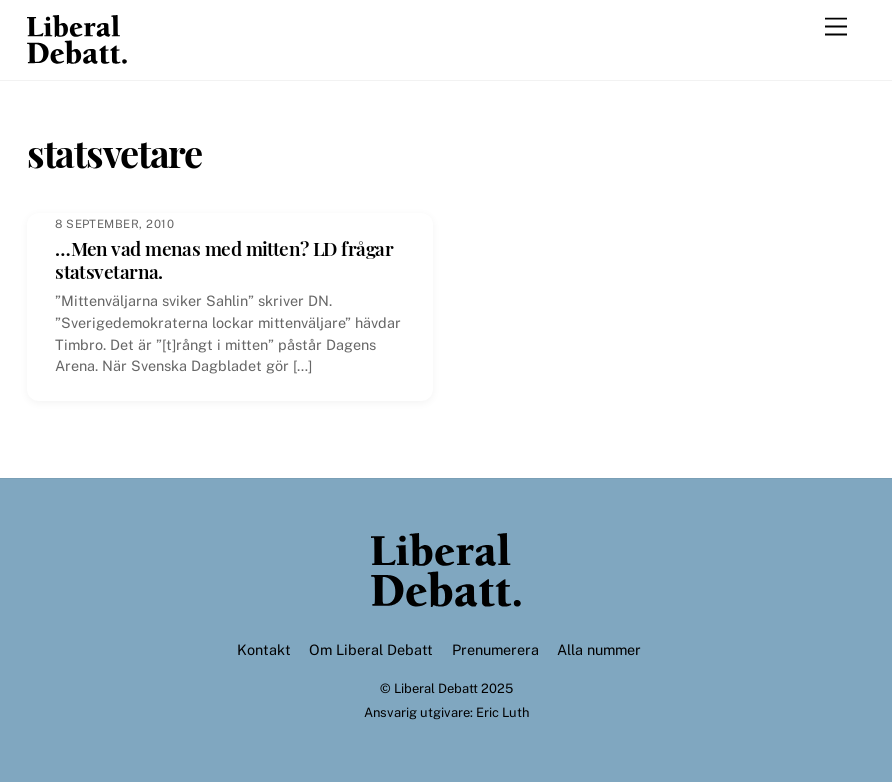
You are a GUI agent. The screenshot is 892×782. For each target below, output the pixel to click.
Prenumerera (495, 649)
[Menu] (836, 27)
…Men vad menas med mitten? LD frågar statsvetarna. (224, 259)
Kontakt (264, 649)
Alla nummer (599, 649)
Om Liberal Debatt (371, 649)
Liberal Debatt (436, 688)
